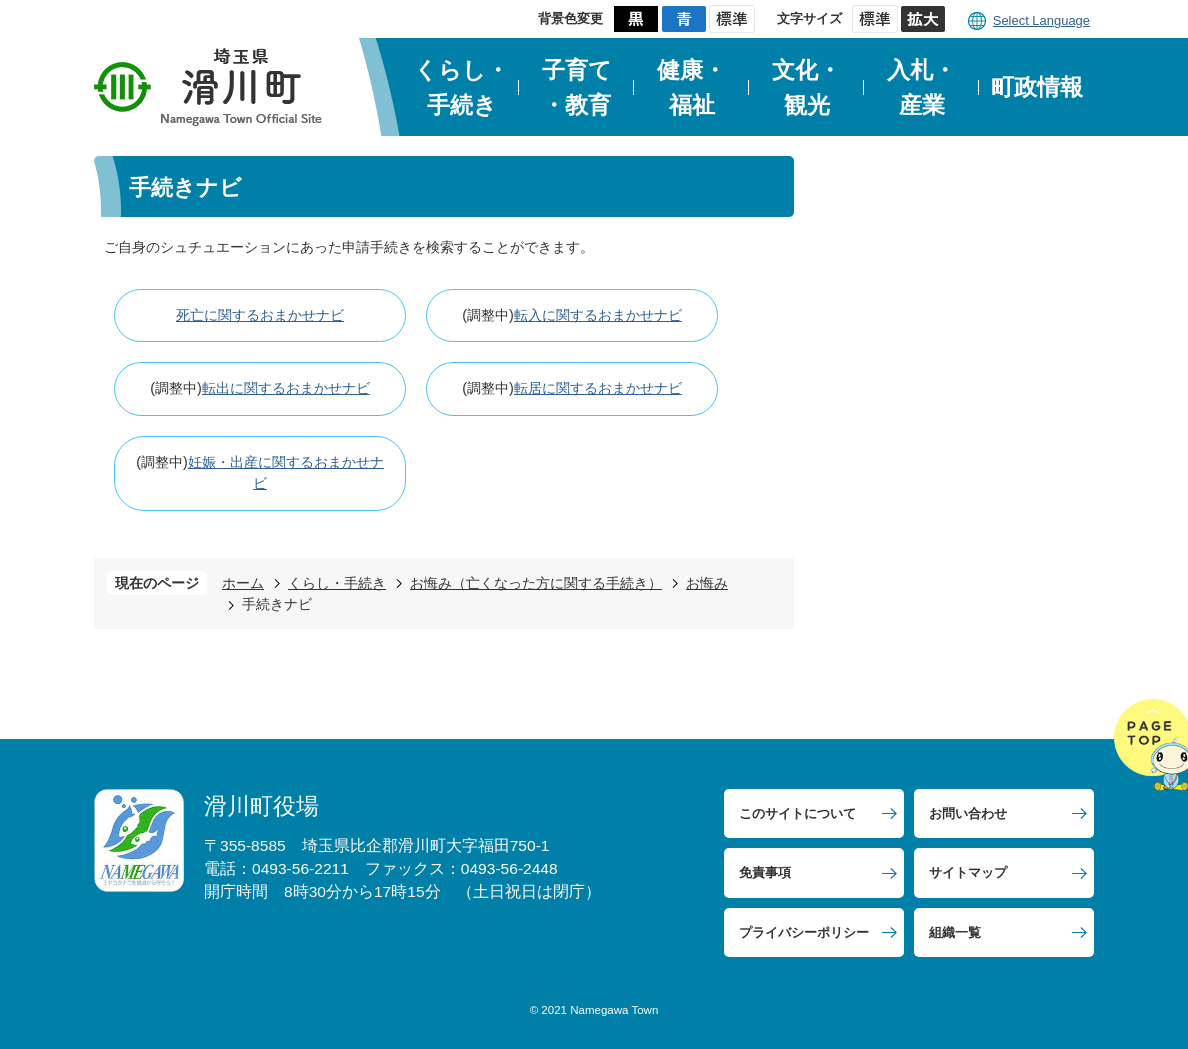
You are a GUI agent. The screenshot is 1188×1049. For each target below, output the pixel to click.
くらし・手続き (461, 87)
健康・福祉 (691, 87)
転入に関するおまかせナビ (598, 315)
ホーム (243, 583)
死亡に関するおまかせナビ (260, 315)
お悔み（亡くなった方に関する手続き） (536, 583)
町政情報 (1037, 87)
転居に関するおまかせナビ (598, 388)
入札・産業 (921, 87)
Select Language (1041, 20)
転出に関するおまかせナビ (286, 388)
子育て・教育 (577, 87)
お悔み (707, 583)
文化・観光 (806, 87)
